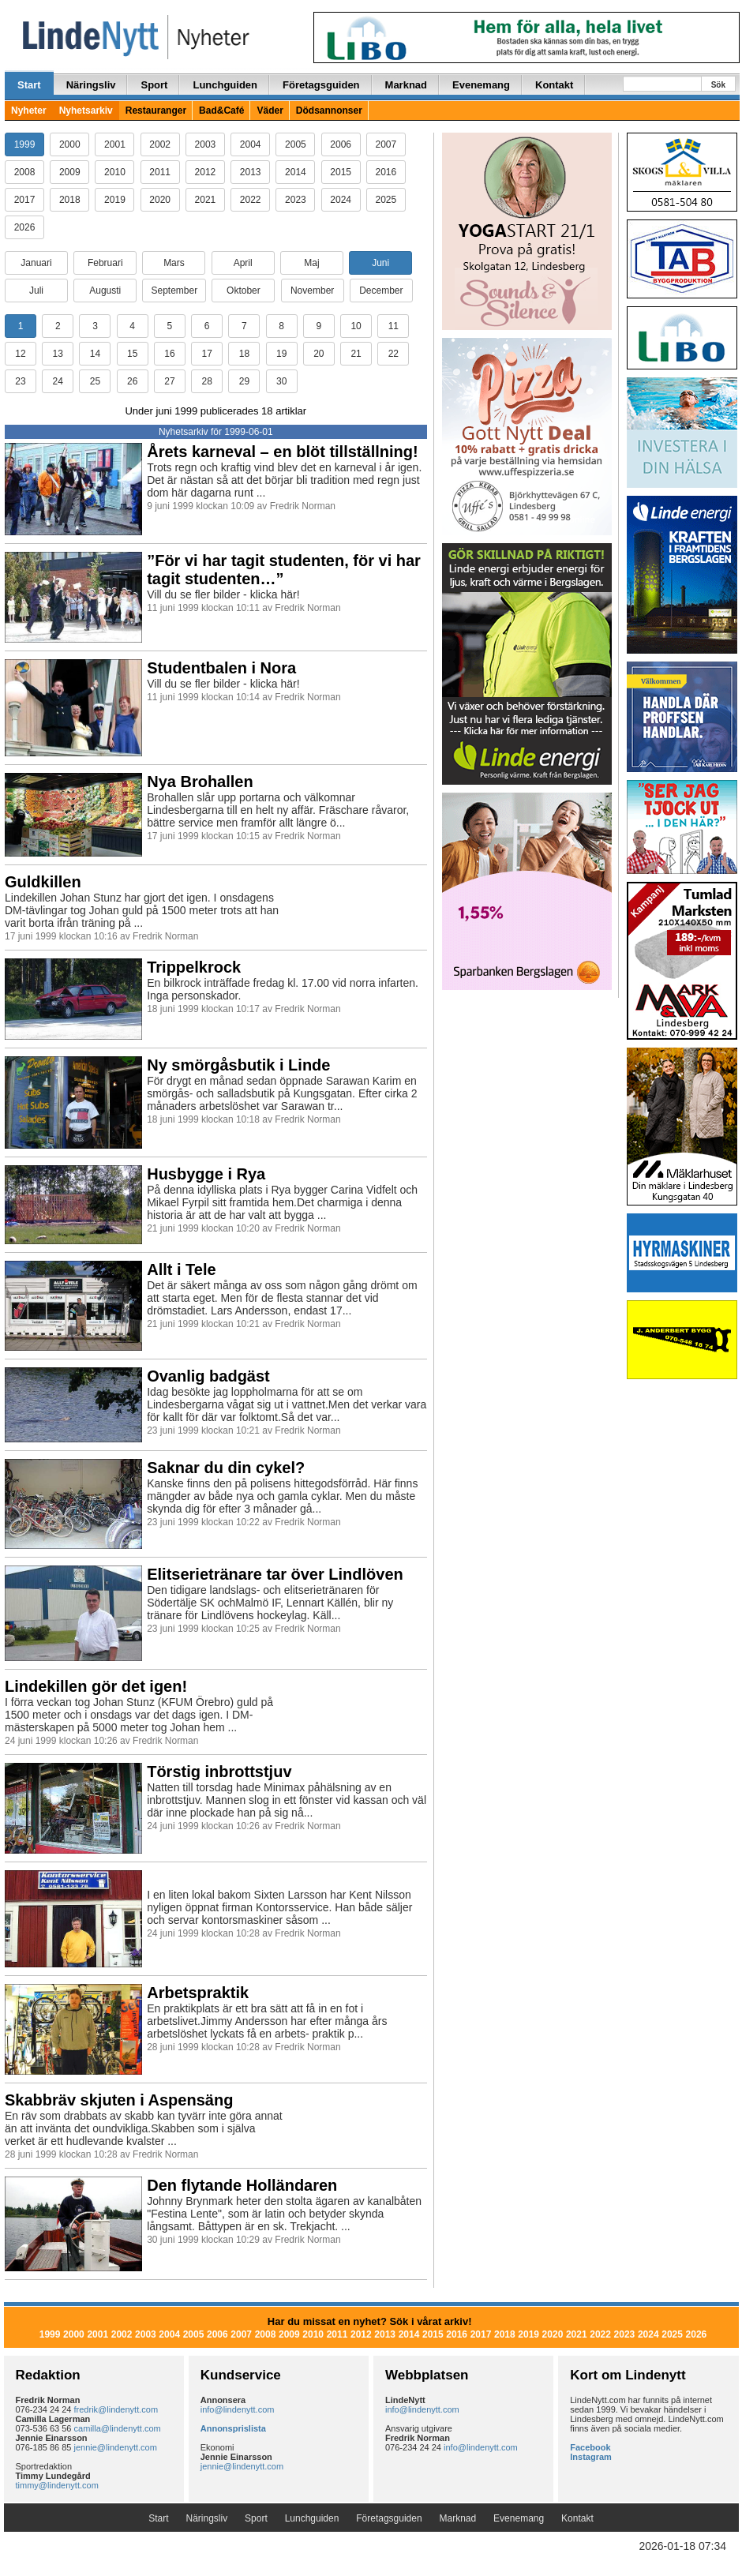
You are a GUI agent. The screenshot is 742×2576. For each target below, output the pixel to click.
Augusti (105, 290)
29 (244, 381)
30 (281, 381)
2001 (115, 144)
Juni (380, 262)
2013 (250, 172)
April (243, 262)
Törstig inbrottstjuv (219, 1771)
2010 (115, 172)
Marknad (406, 85)
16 (169, 353)
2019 (115, 199)
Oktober (243, 290)
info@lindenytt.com (237, 2409)
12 (20, 353)
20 (318, 353)
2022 (250, 199)
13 (58, 353)
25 (95, 381)
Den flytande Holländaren (242, 2185)
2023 (295, 199)
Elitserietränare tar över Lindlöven (275, 1574)
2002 (160, 144)
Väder (270, 110)
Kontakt (554, 85)
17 (206, 353)
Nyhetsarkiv (86, 110)
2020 (160, 199)
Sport (154, 85)
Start (29, 85)
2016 (386, 172)
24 (58, 381)
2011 (160, 172)
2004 (250, 144)
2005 (295, 144)
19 (281, 353)
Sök (718, 85)
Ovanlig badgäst (208, 1376)
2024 (340, 199)
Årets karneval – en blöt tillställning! (282, 451)
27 (169, 381)
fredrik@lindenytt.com (116, 2409)
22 (393, 353)
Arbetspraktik (198, 1992)
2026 (25, 227)
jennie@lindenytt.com (115, 2447)
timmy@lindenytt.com (57, 2485)
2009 (70, 172)
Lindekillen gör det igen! (96, 1686)
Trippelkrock (194, 967)
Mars (174, 262)
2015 (340, 172)
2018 (70, 199)
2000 (70, 144)
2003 (205, 144)
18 (244, 353)
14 (95, 353)
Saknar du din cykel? (226, 1467)
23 (20, 381)
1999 (25, 144)
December (381, 290)
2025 (386, 199)
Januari (36, 262)
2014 (295, 172)
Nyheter (29, 110)
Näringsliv (91, 85)
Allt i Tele (181, 1269)
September (174, 290)
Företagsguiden (321, 85)
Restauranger (156, 110)
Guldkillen (43, 882)
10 (355, 326)
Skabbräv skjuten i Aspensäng (119, 2100)
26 (132, 381)
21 (355, 353)
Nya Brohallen (200, 781)
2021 (205, 199)
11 (393, 326)
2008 (25, 172)
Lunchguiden (225, 85)
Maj (311, 262)
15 (132, 353)
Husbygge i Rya (206, 1174)
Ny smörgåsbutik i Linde (238, 1065)
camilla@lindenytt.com (117, 2428)
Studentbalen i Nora (221, 668)
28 (206, 381)
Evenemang (481, 85)
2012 (205, 172)
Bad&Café (221, 110)
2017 (25, 199)
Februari (105, 262)
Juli (36, 290)
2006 (340, 144)
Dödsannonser (329, 110)
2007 (386, 144)
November (312, 290)
